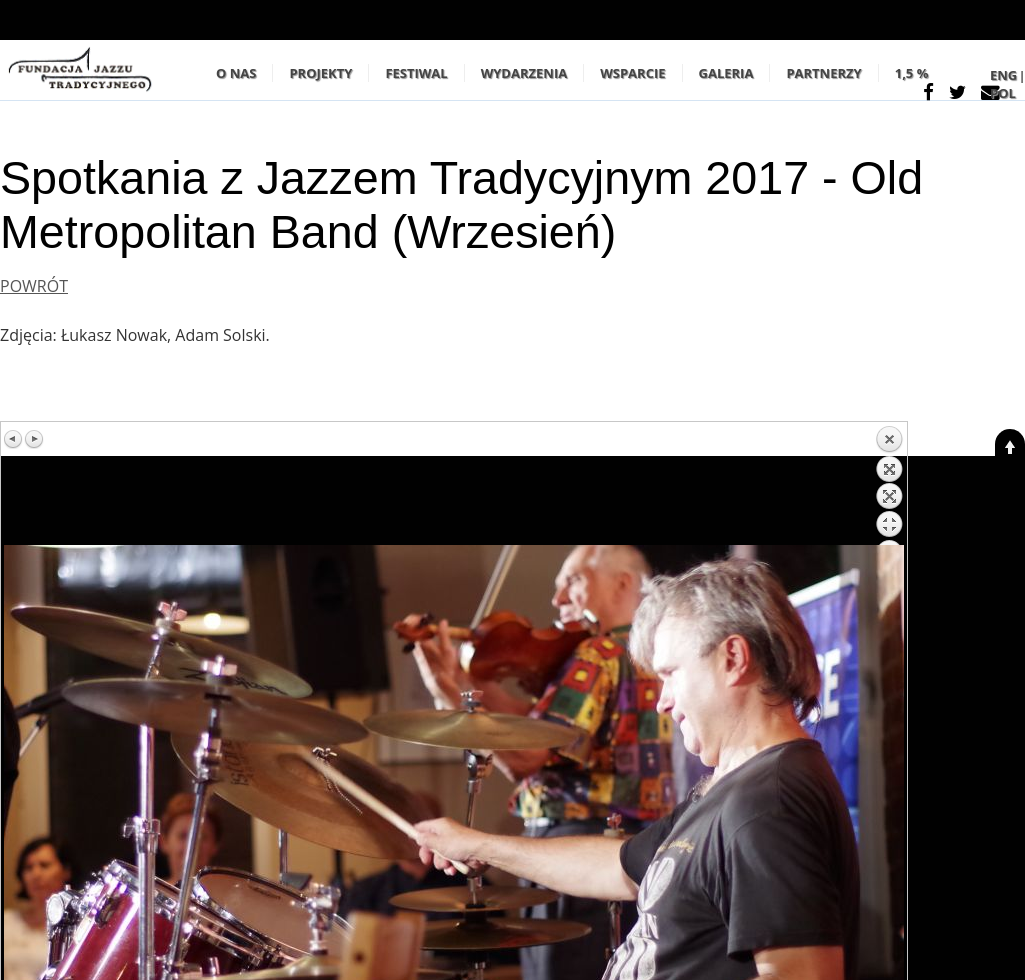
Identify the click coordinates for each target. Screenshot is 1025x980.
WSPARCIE (632, 73)
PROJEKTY (320, 73)
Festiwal (416, 73)
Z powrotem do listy (889, 485)
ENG (1003, 75)
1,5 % (912, 73)
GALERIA (726, 73)
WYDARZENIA (524, 73)
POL (1003, 93)
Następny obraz (34, 439)
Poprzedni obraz (14, 439)
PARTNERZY (823, 73)
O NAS (236, 73)
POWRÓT (34, 286)
